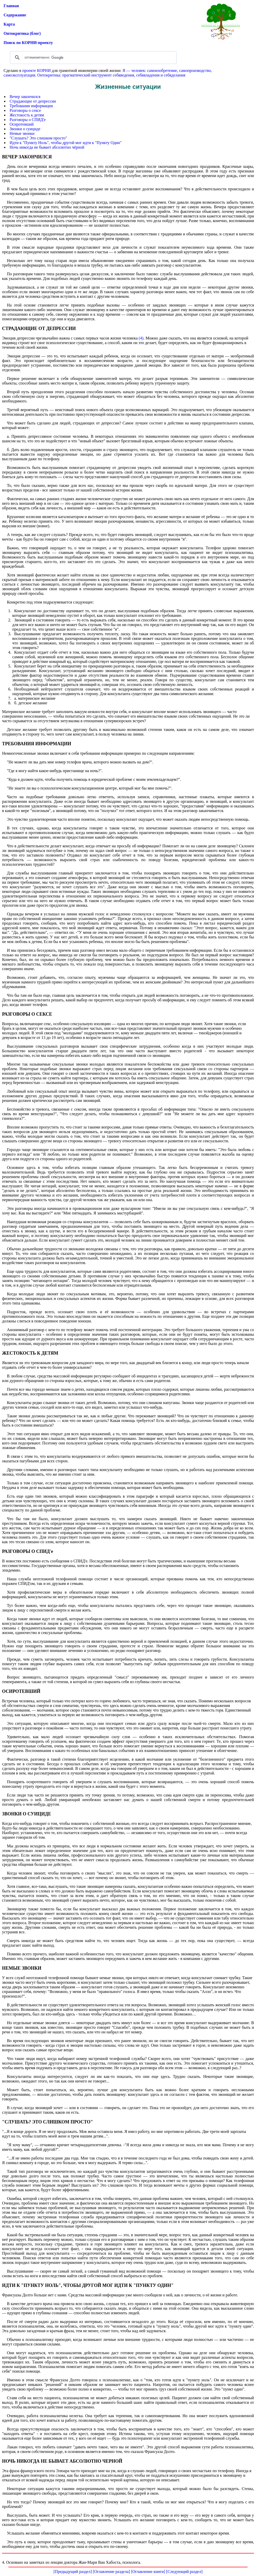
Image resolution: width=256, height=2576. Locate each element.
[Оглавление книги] (148, 2571)
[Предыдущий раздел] (73, 2571)
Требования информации (31, 106)
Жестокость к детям (27, 115)
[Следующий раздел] (184, 2571)
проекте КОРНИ (36, 70)
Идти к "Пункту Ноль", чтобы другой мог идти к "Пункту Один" (66, 142)
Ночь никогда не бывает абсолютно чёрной (47, 147)
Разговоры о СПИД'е (28, 119)
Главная (11, 6)
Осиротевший (22, 124)
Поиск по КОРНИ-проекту (28, 42)
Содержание (15, 15)
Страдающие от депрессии (33, 101)
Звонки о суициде (25, 129)
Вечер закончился (25, 96)
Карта (9, 24)
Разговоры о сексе (25, 110)
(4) (141, 338)
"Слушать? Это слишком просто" (38, 138)
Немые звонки (22, 133)
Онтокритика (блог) (22, 33)
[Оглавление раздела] (111, 2571)
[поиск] (92, 57)
